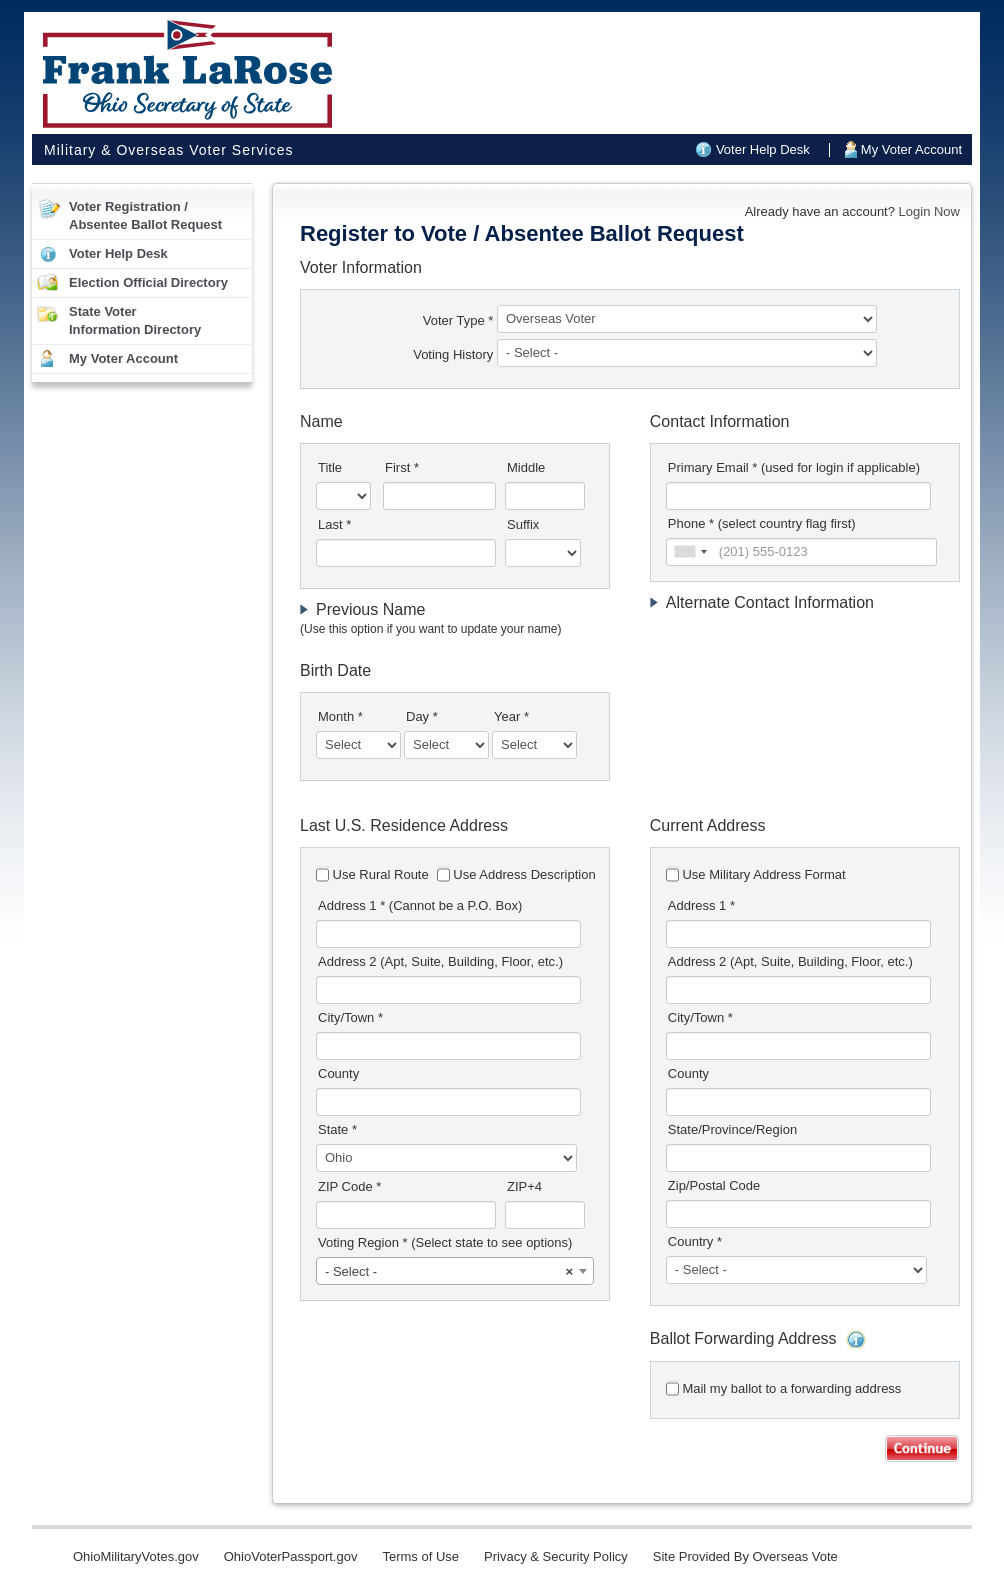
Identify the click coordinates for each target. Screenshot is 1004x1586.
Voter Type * (458, 320)
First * (402, 467)
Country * (695, 1241)
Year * (511, 716)
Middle (526, 467)
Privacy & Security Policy (556, 1556)
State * (337, 1129)
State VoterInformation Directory (135, 320)
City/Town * (350, 1017)
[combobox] (690, 552)
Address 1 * (420, 905)
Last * (334, 524)
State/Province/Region (732, 1129)
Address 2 (440, 961)
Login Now (929, 211)
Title (330, 467)
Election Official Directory (148, 282)
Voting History (455, 354)
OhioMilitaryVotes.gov (136, 1556)
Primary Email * (794, 467)
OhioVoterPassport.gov (291, 1556)
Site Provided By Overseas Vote (745, 1556)
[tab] (455, 619)
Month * (340, 716)
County (338, 1073)
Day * (422, 716)
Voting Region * (445, 1242)
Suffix (523, 524)
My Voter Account (911, 149)
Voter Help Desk (763, 149)
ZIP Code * (349, 1186)
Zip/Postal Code (714, 1185)
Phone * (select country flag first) (762, 523)
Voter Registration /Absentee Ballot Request (145, 215)
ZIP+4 (524, 1186)
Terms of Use (420, 1556)
